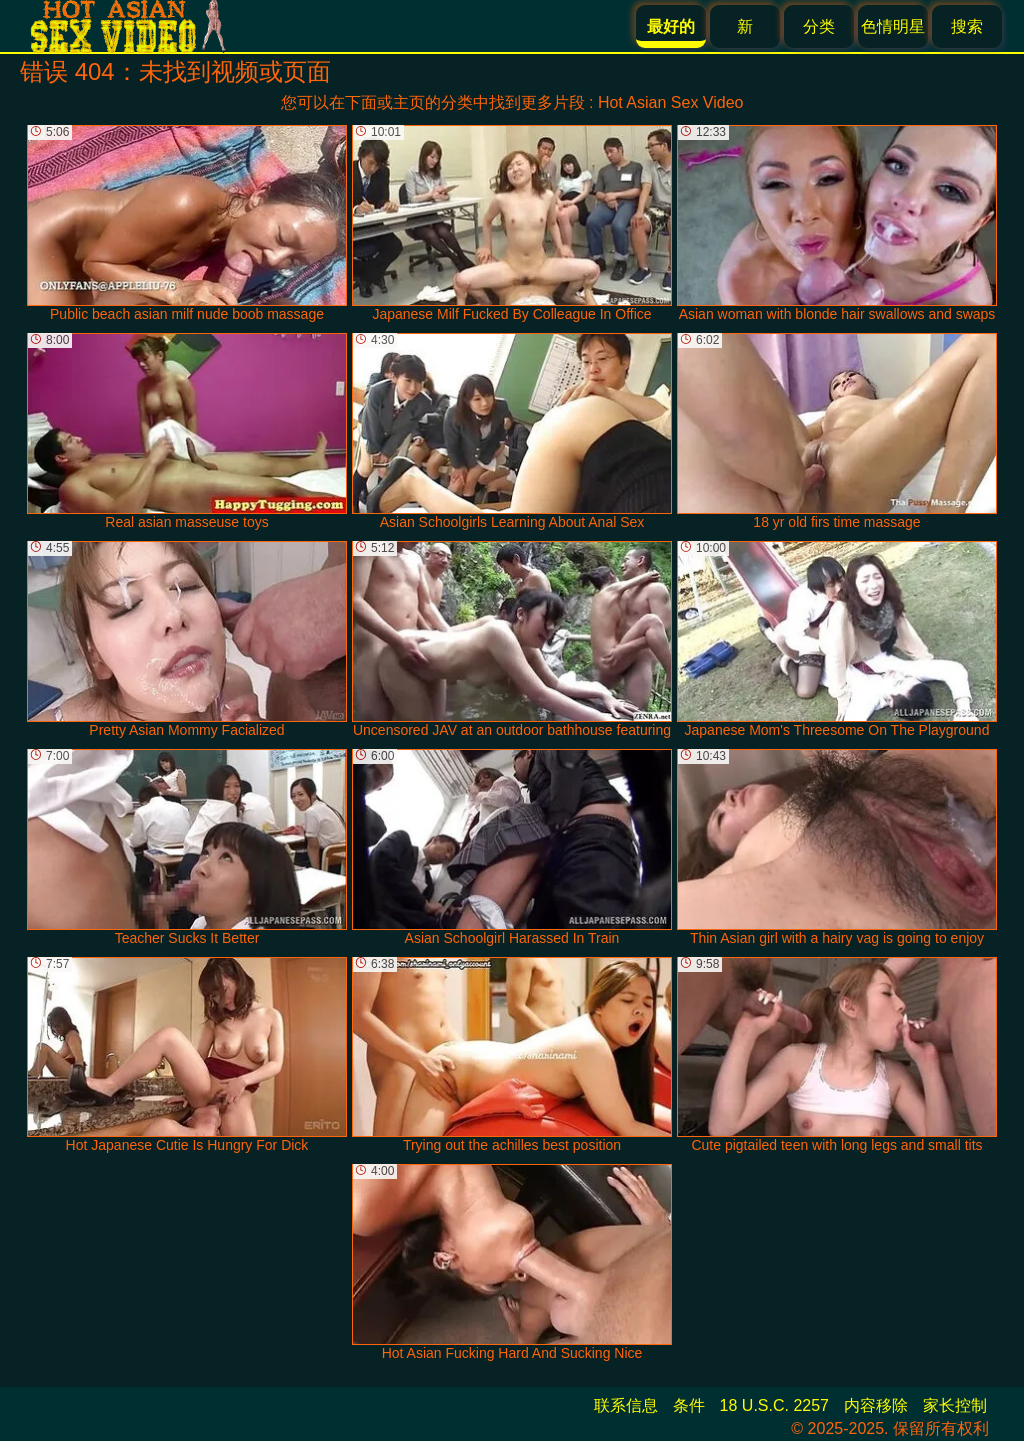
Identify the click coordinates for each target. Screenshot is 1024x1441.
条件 (689, 1405)
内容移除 (876, 1405)
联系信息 (626, 1405)
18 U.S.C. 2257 (774, 1405)
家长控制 (955, 1405)
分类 (819, 26)
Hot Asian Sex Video (671, 102)
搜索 (967, 26)
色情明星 (893, 26)
